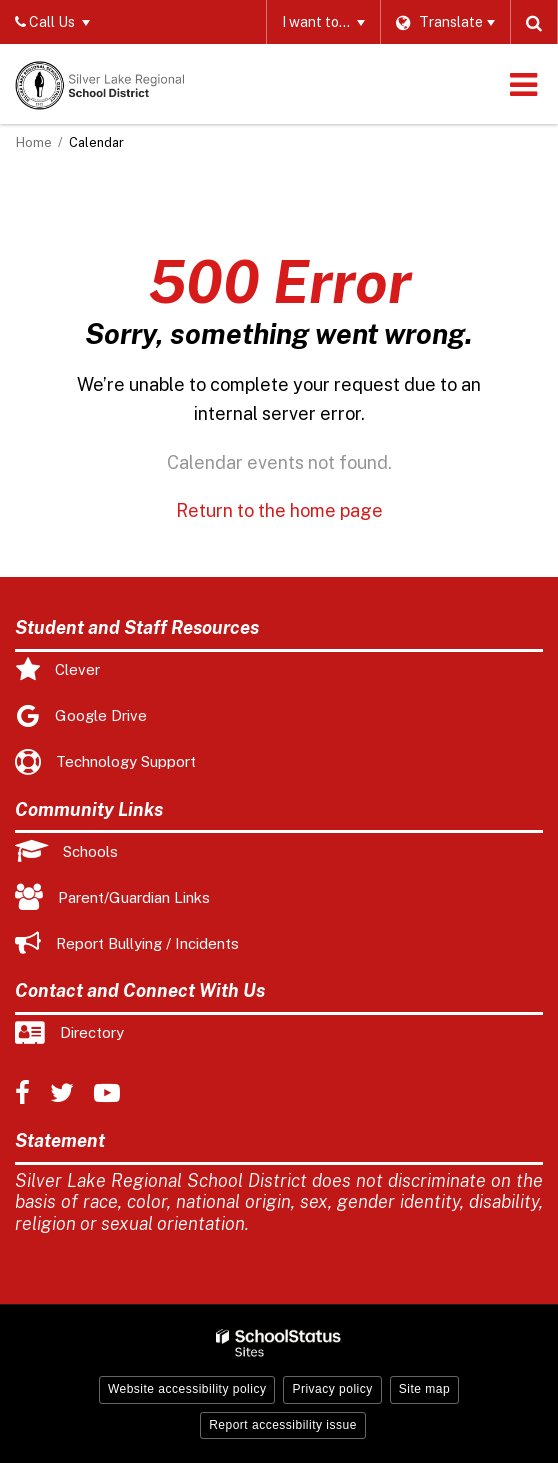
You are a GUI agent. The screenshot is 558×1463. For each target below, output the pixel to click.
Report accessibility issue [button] (283, 1425)
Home (34, 142)
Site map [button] (424, 1389)
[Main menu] (523, 84)
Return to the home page (279, 510)
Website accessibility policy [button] (187, 1389)
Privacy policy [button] (332, 1389)
